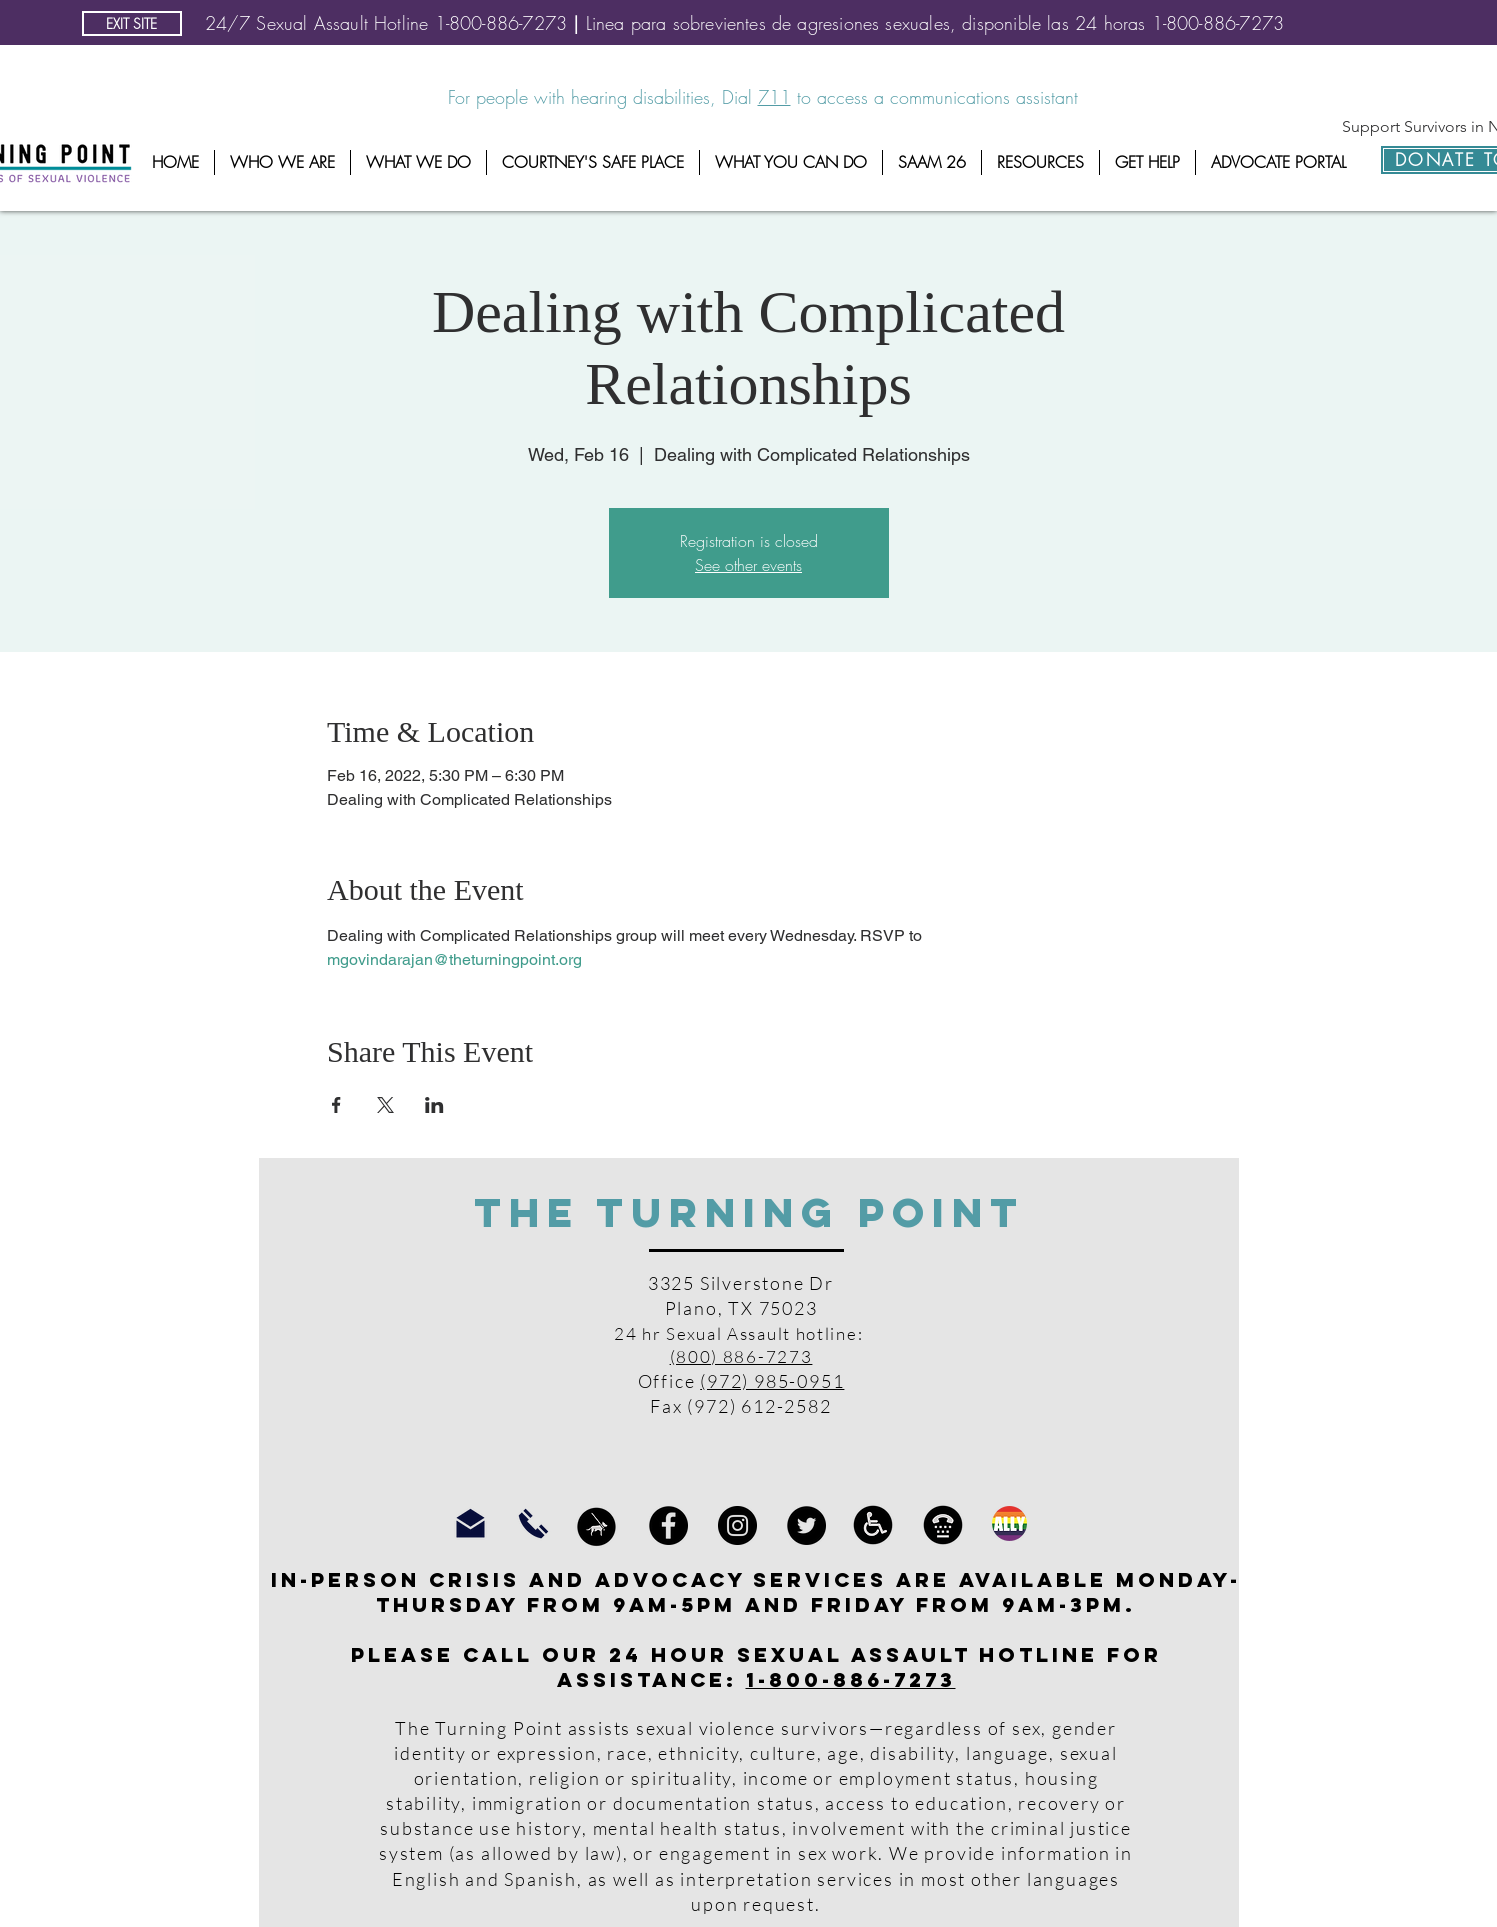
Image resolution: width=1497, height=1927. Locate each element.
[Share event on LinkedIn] (434, 1105)
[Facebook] (668, 1525)
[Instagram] (737, 1525)
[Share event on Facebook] (336, 1105)
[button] (282, 162)
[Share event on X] (385, 1105)
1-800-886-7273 (851, 1679)
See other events (748, 565)
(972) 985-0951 (772, 1381)
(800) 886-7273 (741, 1356)
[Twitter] (806, 1525)
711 (774, 97)
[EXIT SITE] (132, 23)
